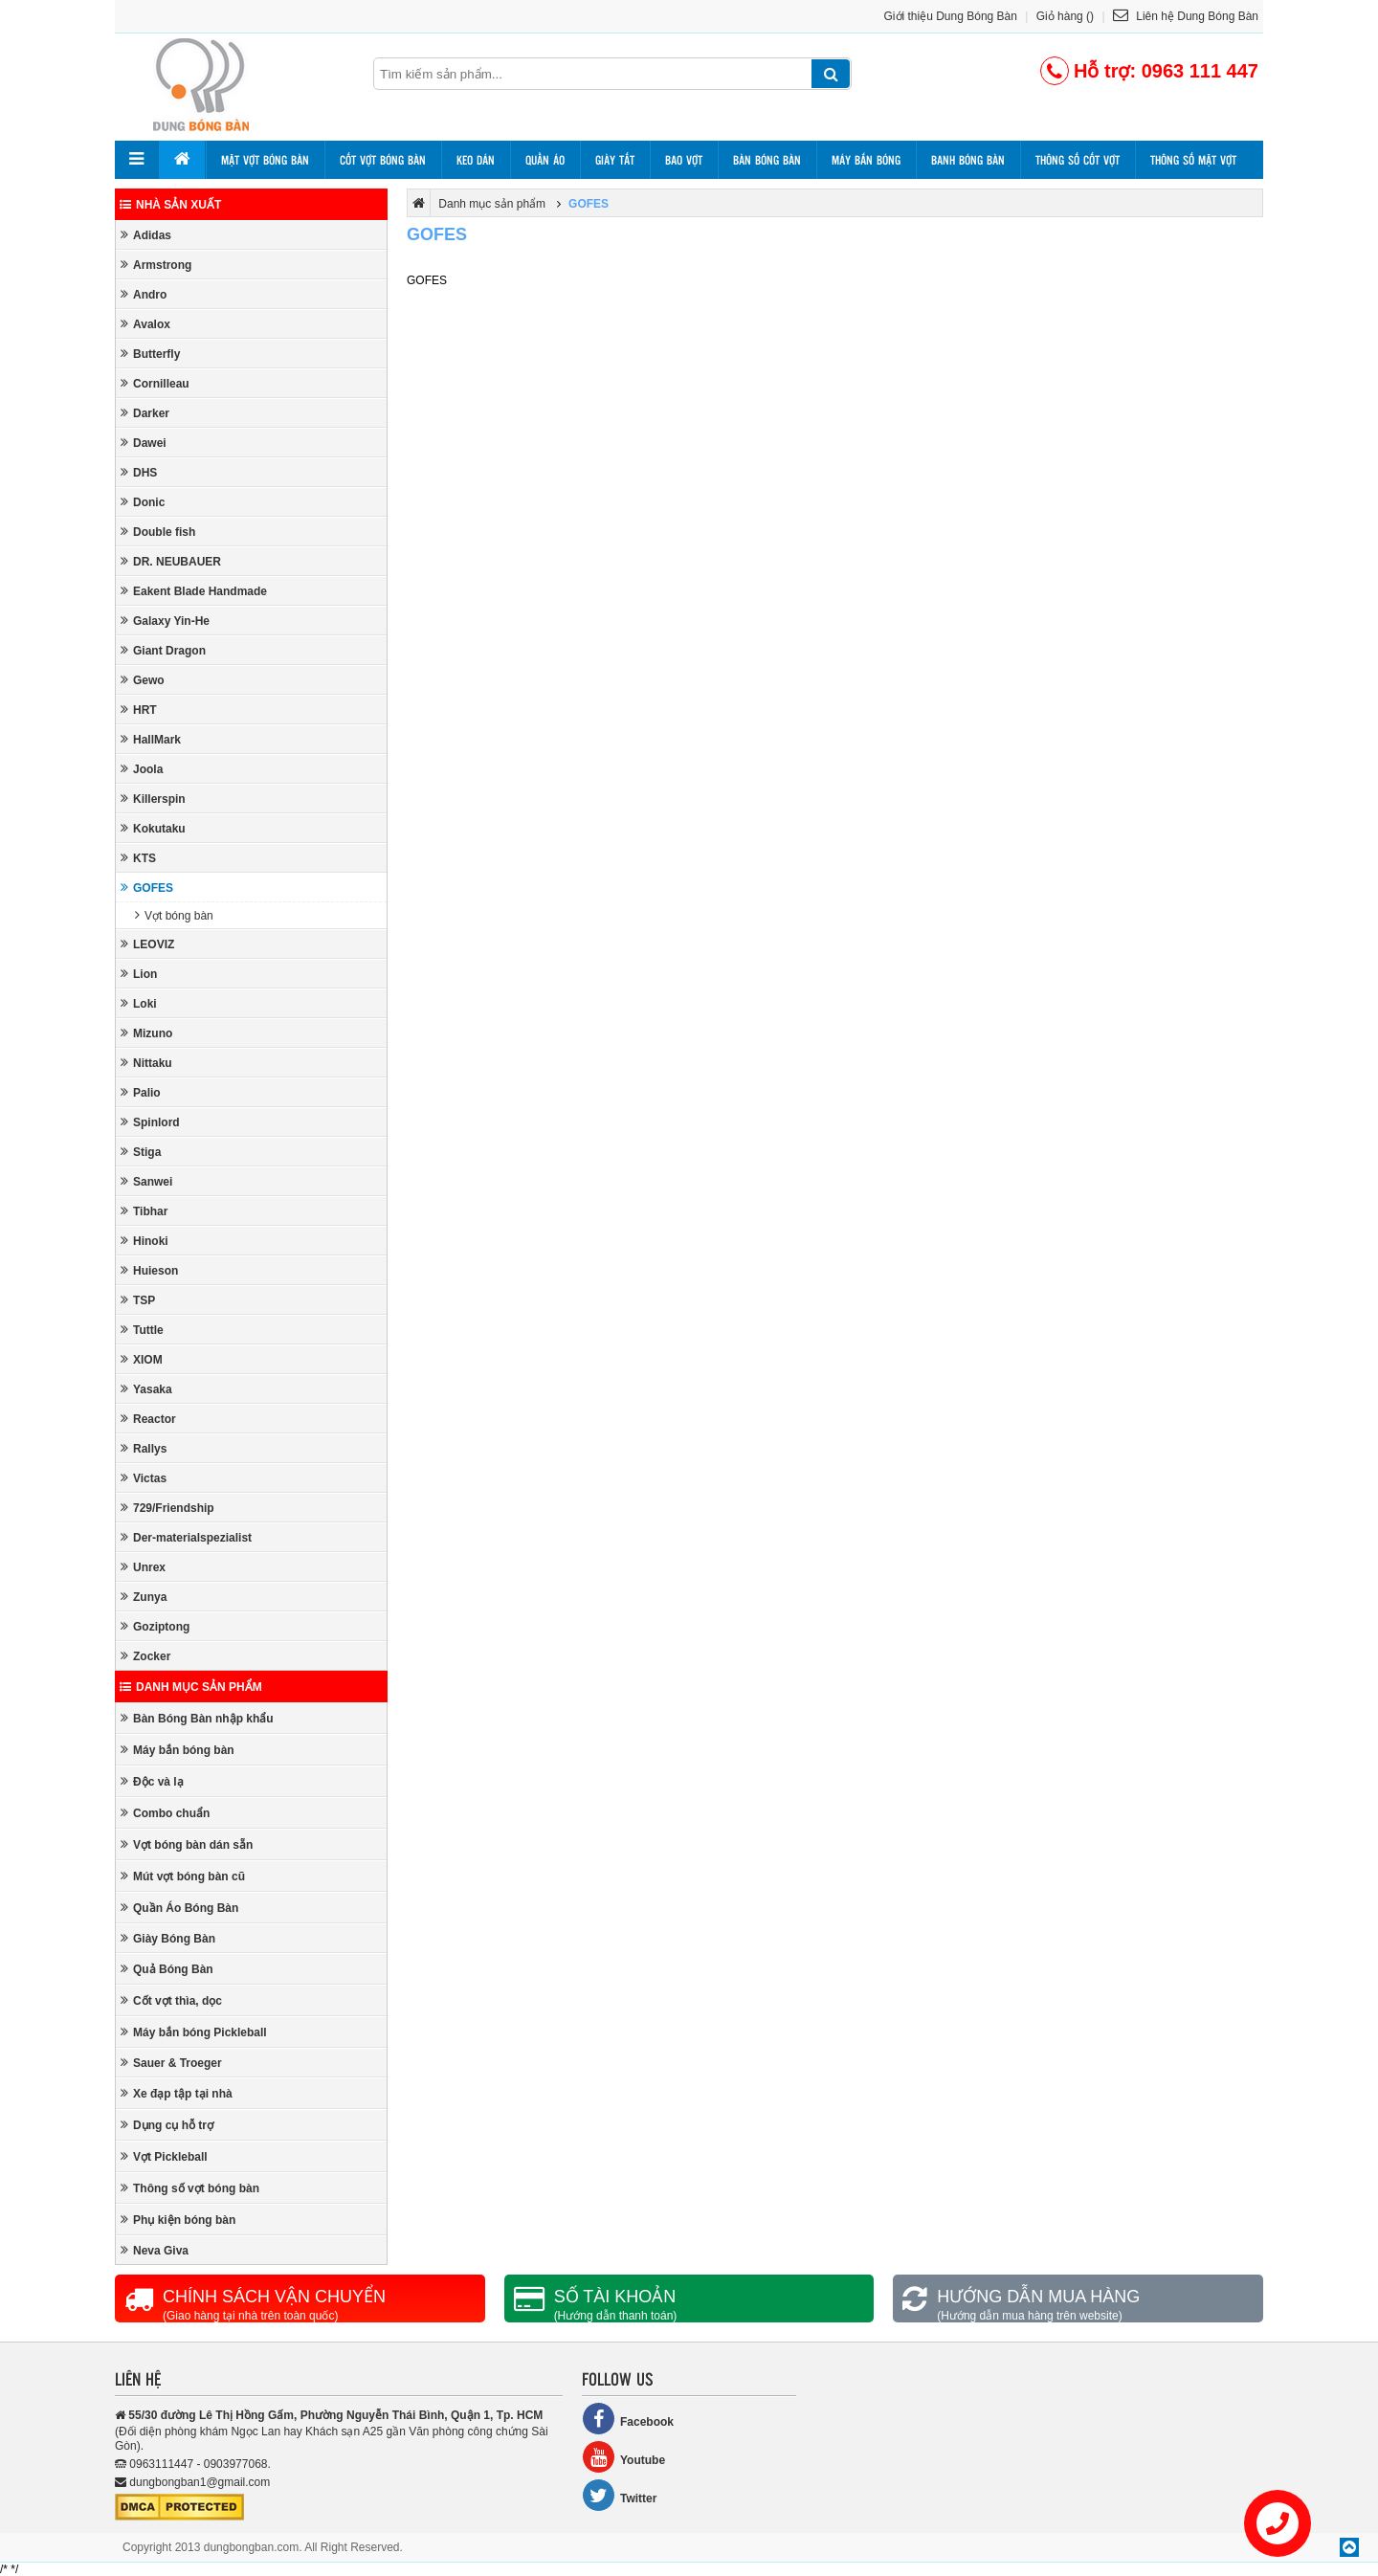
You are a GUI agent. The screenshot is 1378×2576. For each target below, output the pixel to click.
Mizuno (146, 1033)
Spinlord (150, 1122)
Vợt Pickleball (164, 2156)
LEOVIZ (147, 944)
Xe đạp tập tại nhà (177, 2093)
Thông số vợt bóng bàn (190, 2188)
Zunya (144, 1596)
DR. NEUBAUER (171, 561)
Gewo (143, 680)
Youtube (623, 2457)
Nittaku (146, 1062)
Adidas (146, 235)
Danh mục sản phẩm (191, 1687)
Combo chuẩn (165, 1813)
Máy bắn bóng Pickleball (194, 2032)
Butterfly (150, 353)
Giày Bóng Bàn (168, 1938)
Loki (139, 1003)
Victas (144, 1478)
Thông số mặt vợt (1193, 159)
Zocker (145, 1656)
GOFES (147, 887)
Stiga (141, 1151)
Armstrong (156, 264)
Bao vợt (683, 159)
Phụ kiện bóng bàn (178, 2219)
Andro (144, 294)
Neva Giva (155, 2250)
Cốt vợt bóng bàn (383, 159)
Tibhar (144, 1211)
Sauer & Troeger (171, 2062)
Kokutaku (153, 828)
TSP (138, 1300)
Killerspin (153, 798)
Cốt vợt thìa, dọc (171, 2000)
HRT (139, 709)
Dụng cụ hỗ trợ (167, 2125)
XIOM (142, 1359)
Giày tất (614, 159)
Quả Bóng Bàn (167, 1969)
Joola (142, 769)
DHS (139, 472)
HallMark (151, 739)
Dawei (144, 442)
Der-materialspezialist (186, 1537)
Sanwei (146, 1181)
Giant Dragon (163, 650)
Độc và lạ (152, 1781)
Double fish (158, 531)
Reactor (148, 1418)
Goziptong (155, 1626)
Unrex (143, 1567)
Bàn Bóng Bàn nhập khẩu (197, 1718)
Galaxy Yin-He (165, 620)
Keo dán (475, 159)
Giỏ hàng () (1065, 16)
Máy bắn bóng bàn (177, 1750)
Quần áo (545, 159)
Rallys (144, 1448)
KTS (138, 858)
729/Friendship (167, 1507)
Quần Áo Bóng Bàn (179, 1907)
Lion (139, 973)
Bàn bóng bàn (767, 159)
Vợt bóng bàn (174, 915)
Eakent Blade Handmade (194, 591)
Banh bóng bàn (968, 159)
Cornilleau (155, 383)
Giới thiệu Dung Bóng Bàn (950, 16)
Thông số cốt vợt (1077, 159)
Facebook (628, 2418)
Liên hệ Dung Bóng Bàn (1185, 16)
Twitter (619, 2495)
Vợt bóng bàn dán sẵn (187, 1844)
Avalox (145, 324)
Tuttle (142, 1329)
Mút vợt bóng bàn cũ (183, 1876)
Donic (143, 502)
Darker (145, 413)
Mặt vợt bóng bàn (265, 159)
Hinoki (144, 1240)
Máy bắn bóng (866, 159)
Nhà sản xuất (170, 204)
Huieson (149, 1270)
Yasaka (146, 1389)
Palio (141, 1092)
